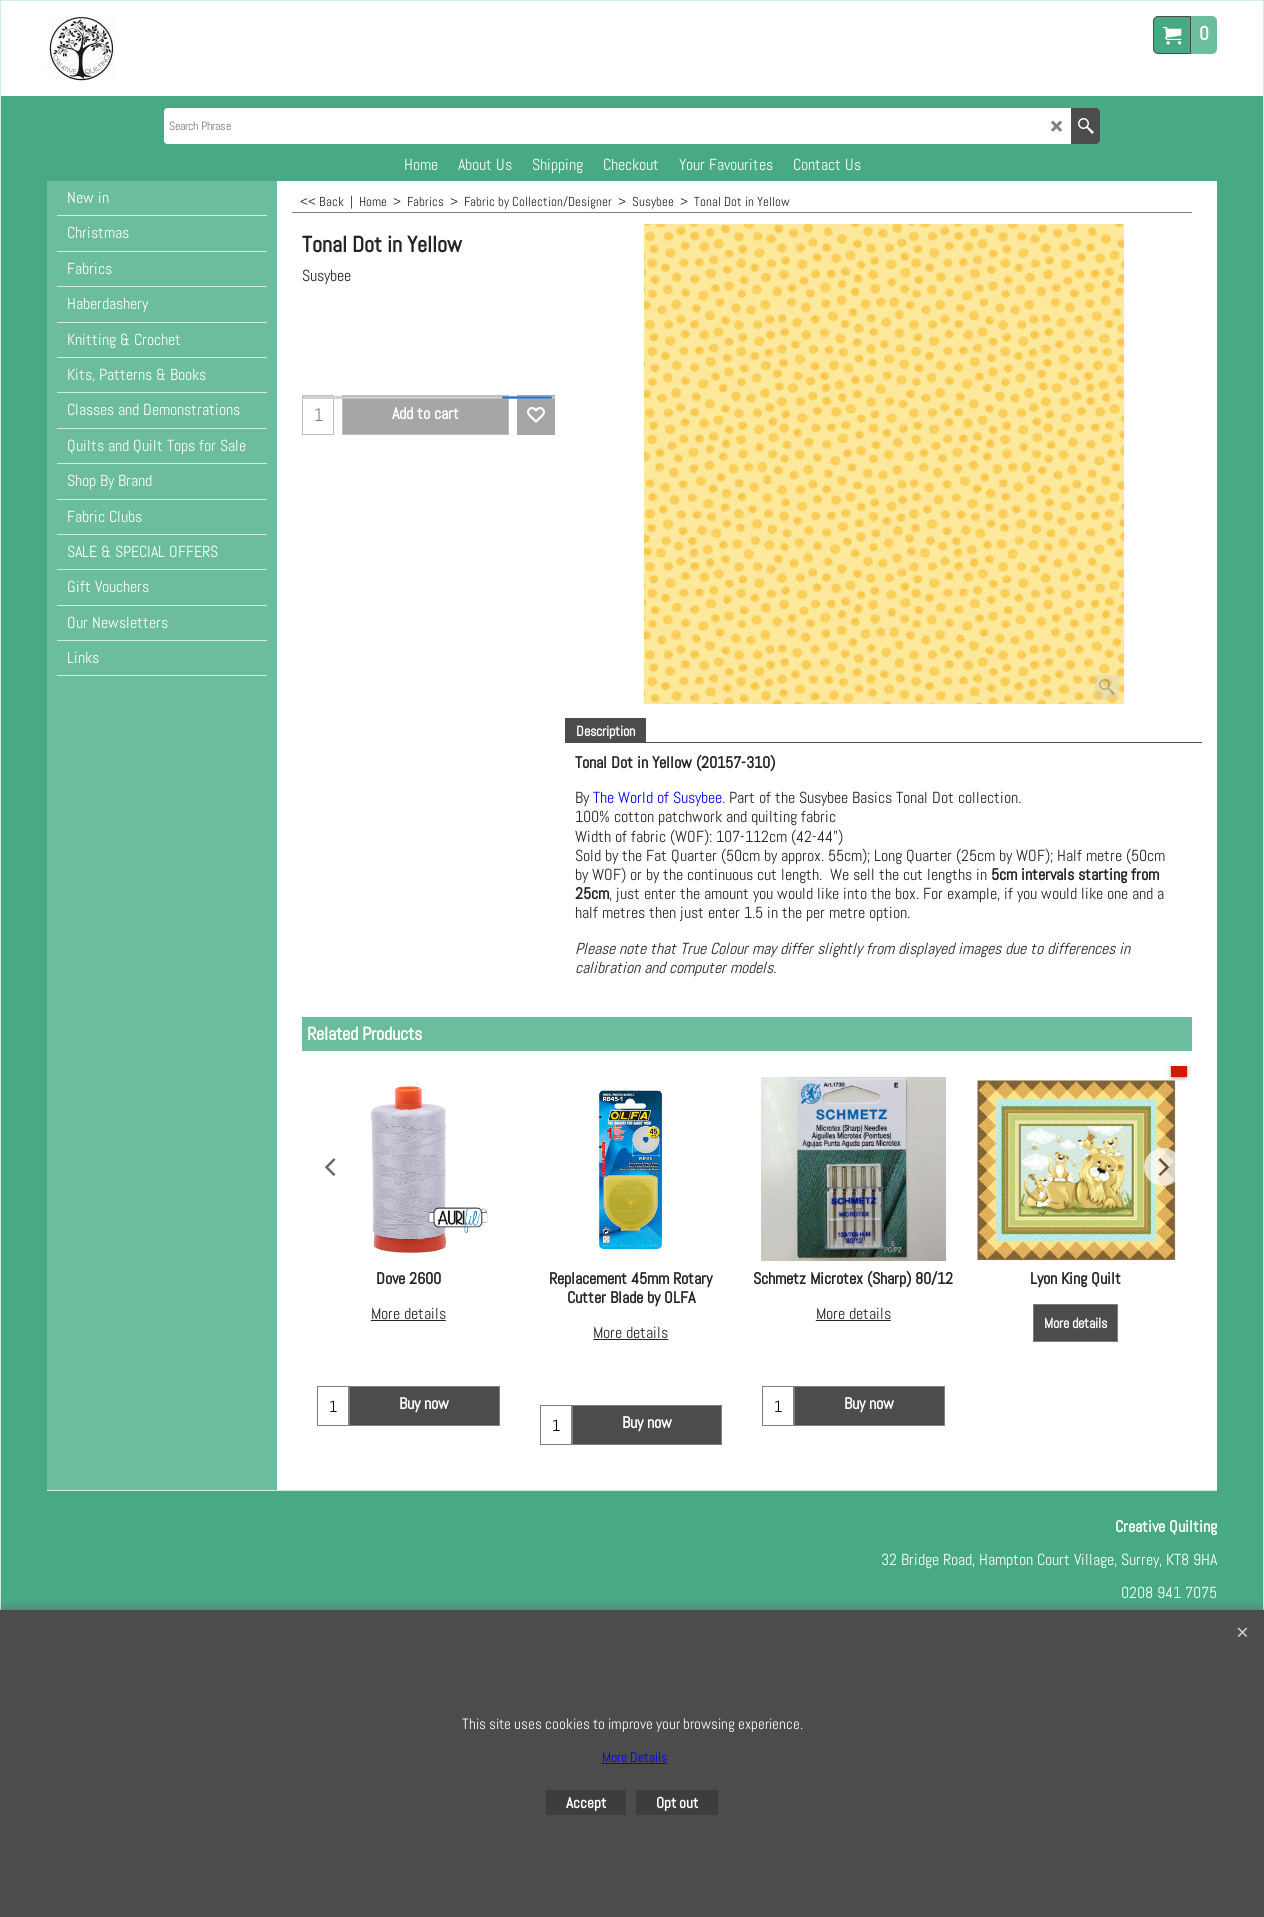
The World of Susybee (657, 797)
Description (605, 731)
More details (408, 1313)
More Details (634, 1757)
